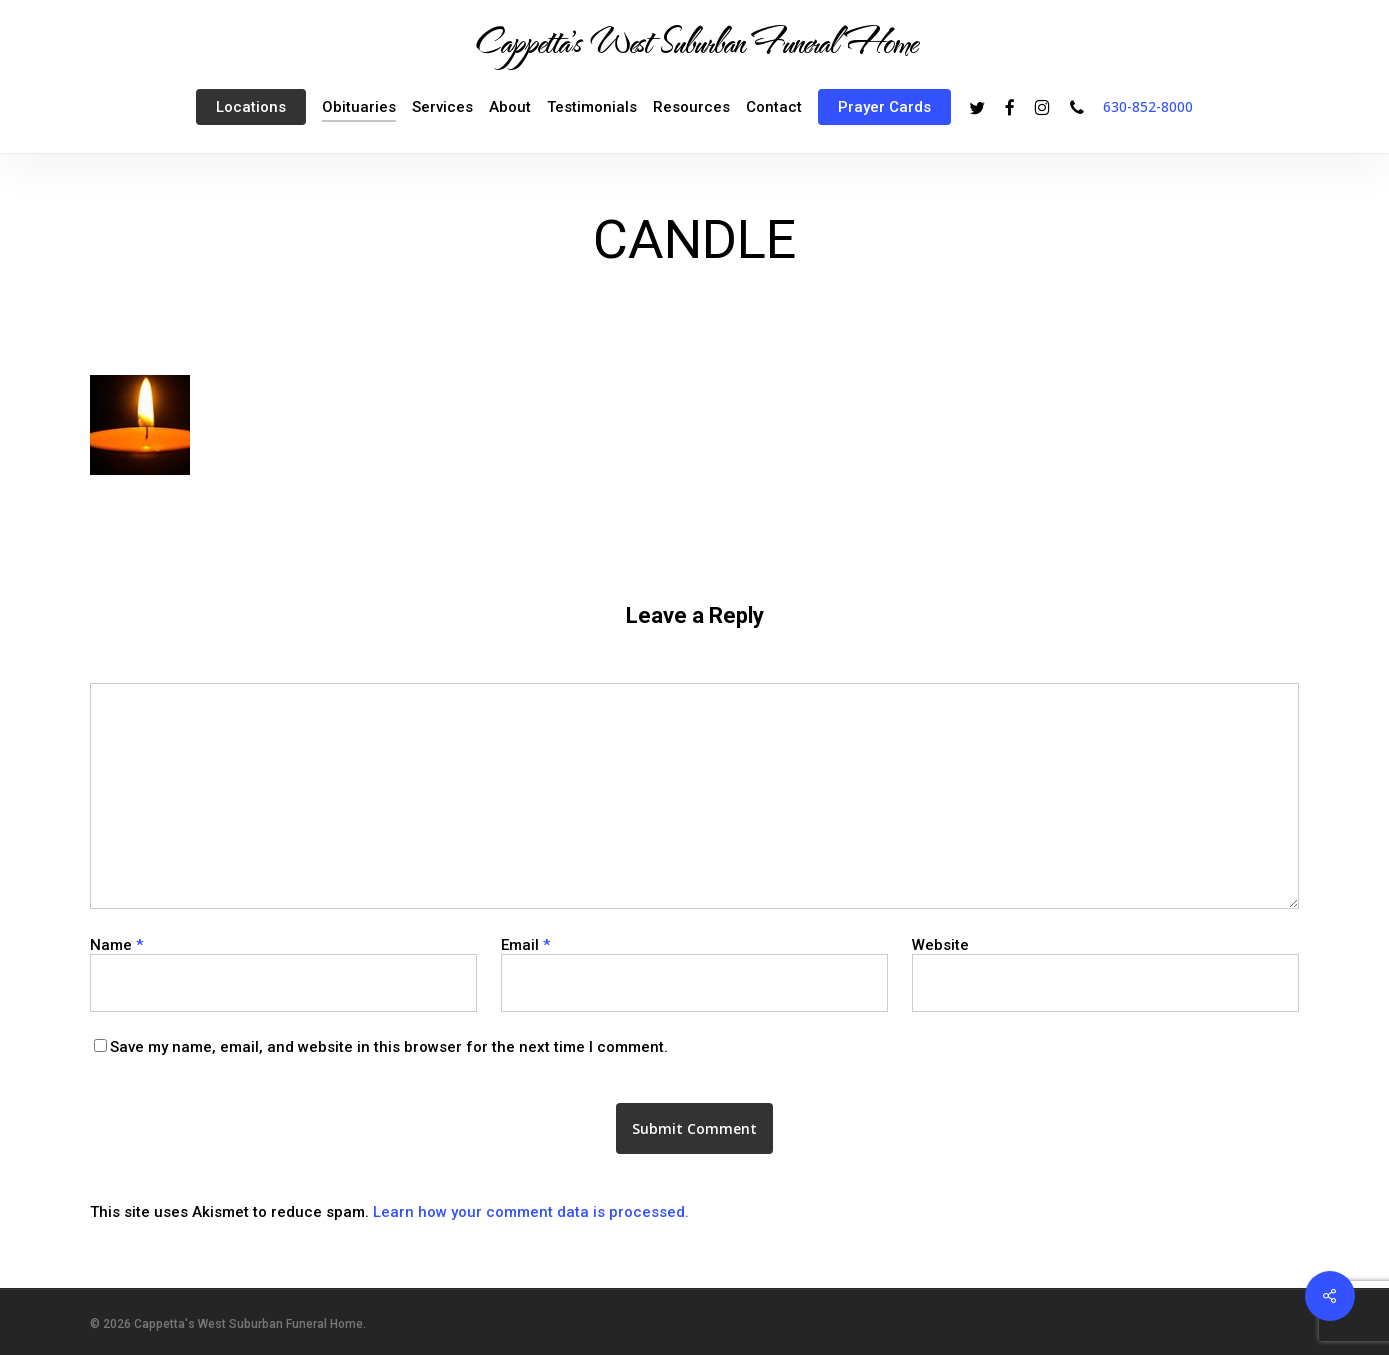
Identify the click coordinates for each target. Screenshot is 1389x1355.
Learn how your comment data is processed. (531, 1212)
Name (116, 945)
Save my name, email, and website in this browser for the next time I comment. (389, 1047)
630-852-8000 (1148, 106)
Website (940, 945)
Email (525, 945)
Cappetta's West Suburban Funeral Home (695, 41)
